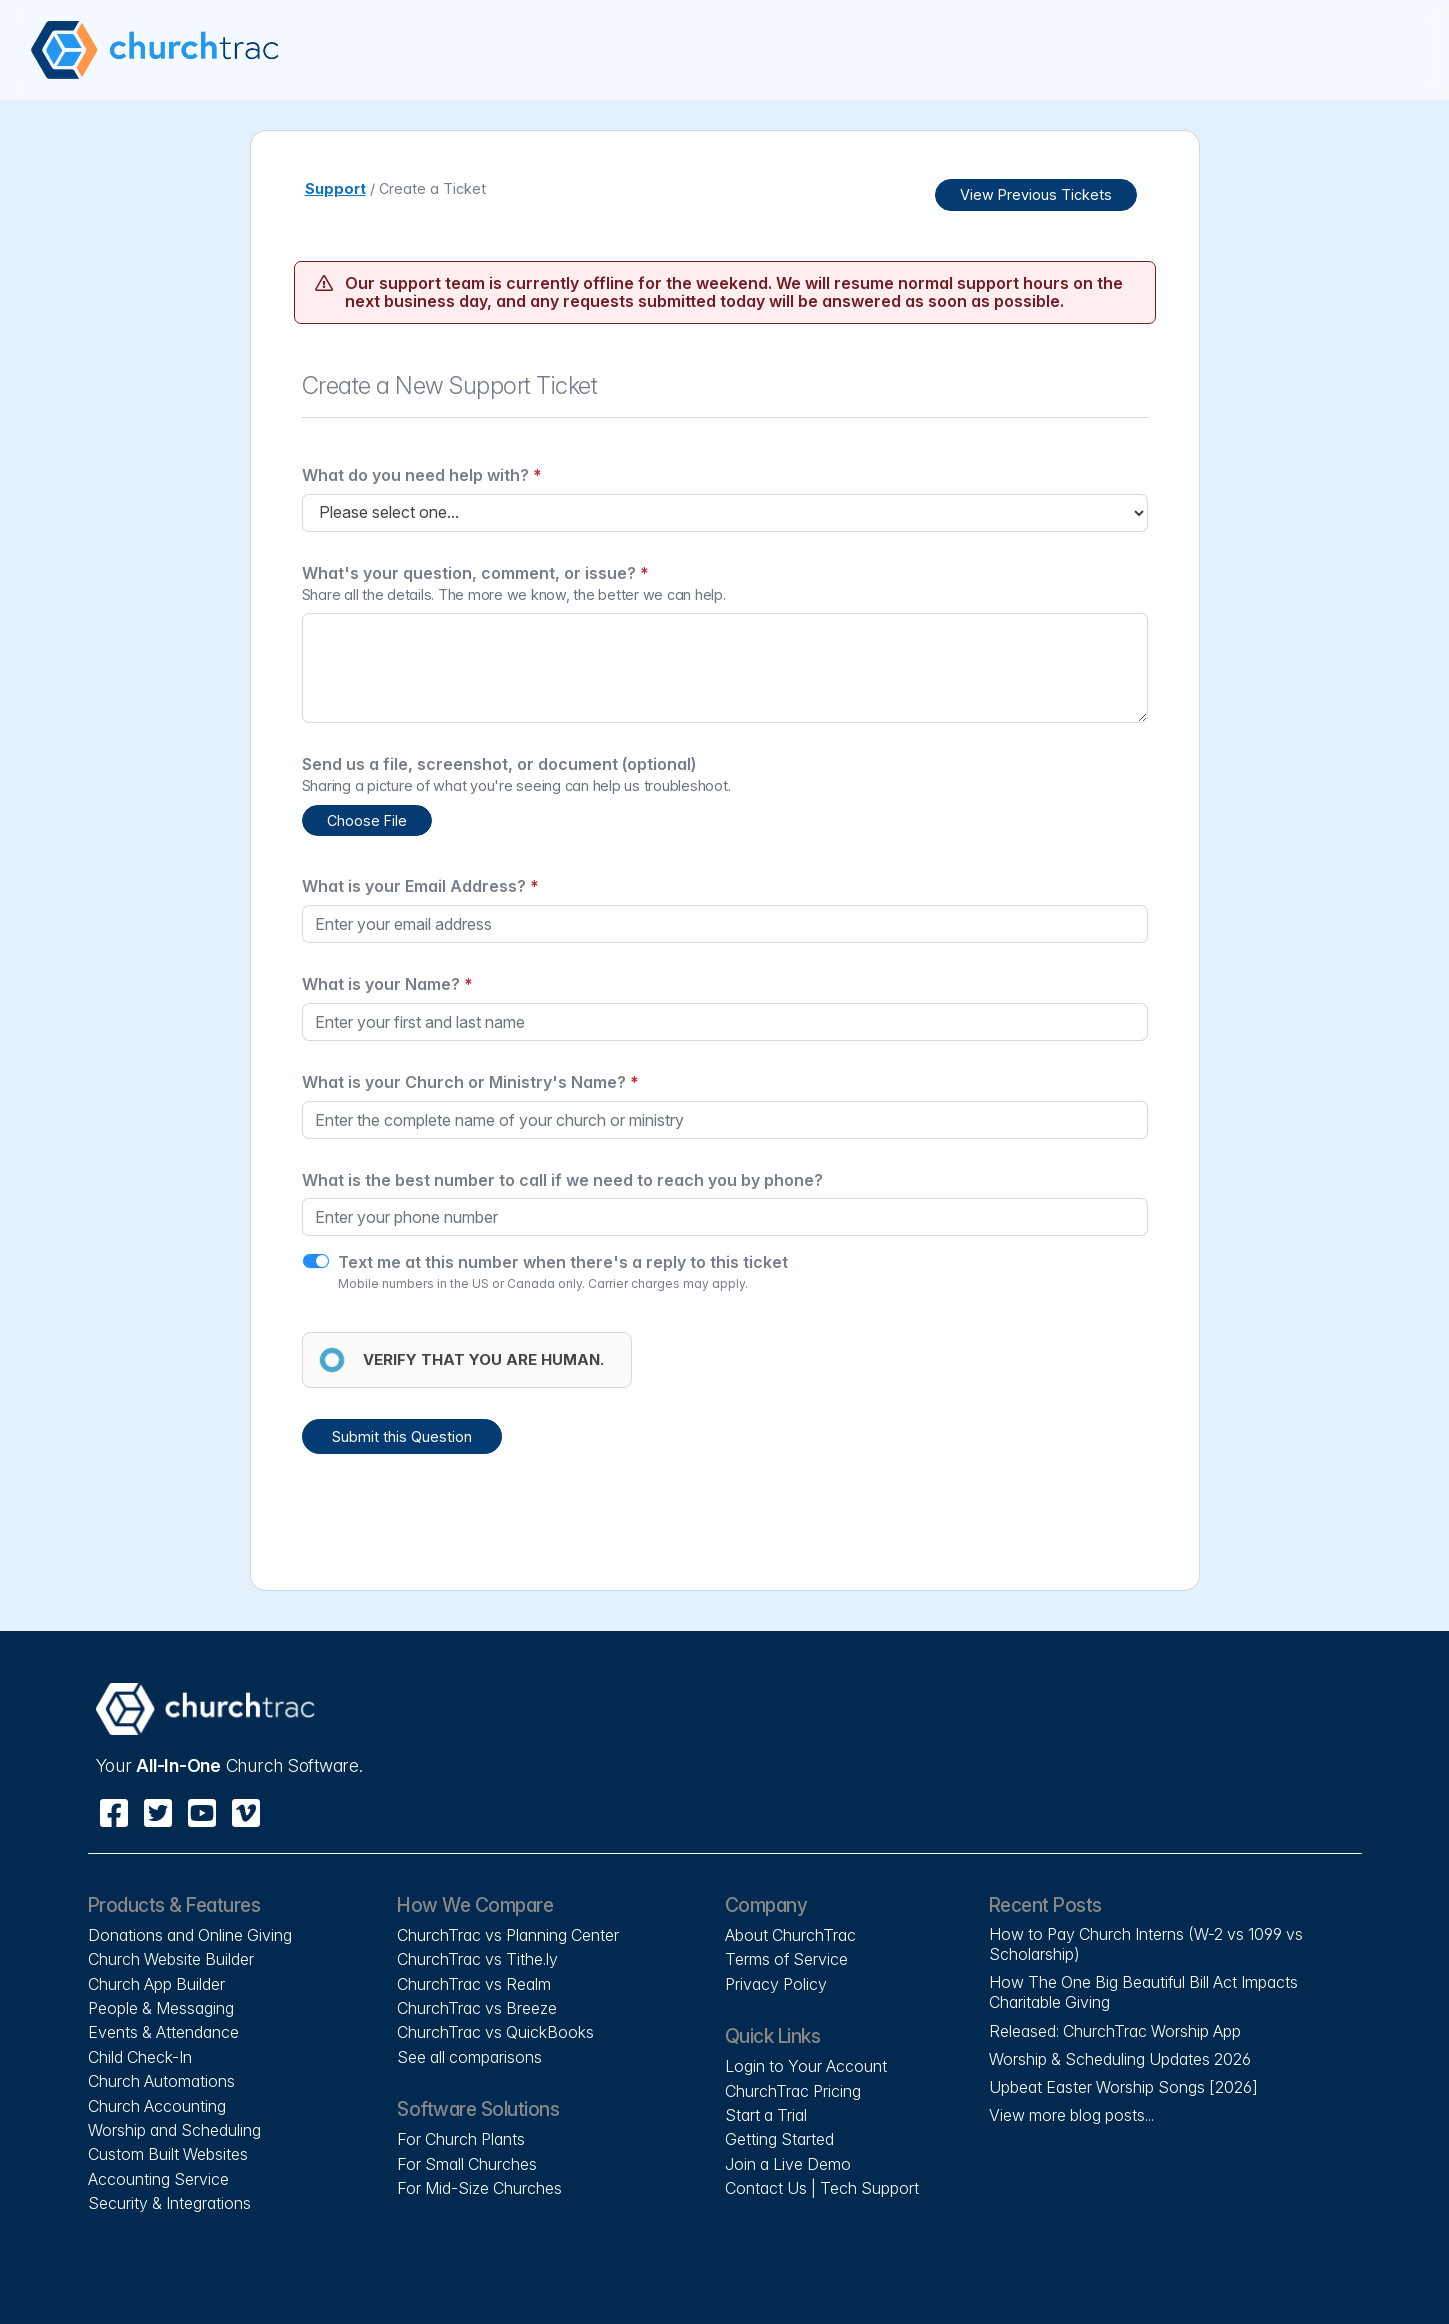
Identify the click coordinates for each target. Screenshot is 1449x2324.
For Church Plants (461, 2139)
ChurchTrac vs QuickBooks (495, 2032)
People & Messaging (161, 2008)
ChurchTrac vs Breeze (477, 2008)
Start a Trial (766, 2115)
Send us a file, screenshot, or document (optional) (499, 764)
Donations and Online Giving (190, 1935)
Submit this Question (402, 1436)
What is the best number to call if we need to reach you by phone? (562, 1180)
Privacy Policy (776, 1984)
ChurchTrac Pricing (793, 2091)
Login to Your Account (806, 2066)
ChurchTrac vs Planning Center (508, 1935)
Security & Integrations (169, 2203)
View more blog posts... (1071, 2115)
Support (335, 188)
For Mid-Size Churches (479, 2188)
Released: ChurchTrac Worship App (1115, 2031)
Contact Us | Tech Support (822, 2188)
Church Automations (161, 2081)
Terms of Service (786, 1959)
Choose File (367, 820)
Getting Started (779, 2139)
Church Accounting (157, 2106)
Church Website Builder (171, 1959)
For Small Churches (467, 2164)
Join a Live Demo (788, 2164)
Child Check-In (140, 2057)
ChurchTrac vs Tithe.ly (477, 1959)
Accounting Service (158, 2179)
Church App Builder (156, 1984)
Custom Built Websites (168, 2154)
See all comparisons (469, 2057)
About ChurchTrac (790, 1935)
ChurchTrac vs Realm (474, 1984)
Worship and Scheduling (174, 2130)
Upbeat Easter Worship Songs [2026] (1123, 2087)
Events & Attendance (163, 2032)
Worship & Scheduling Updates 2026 (1120, 2059)
